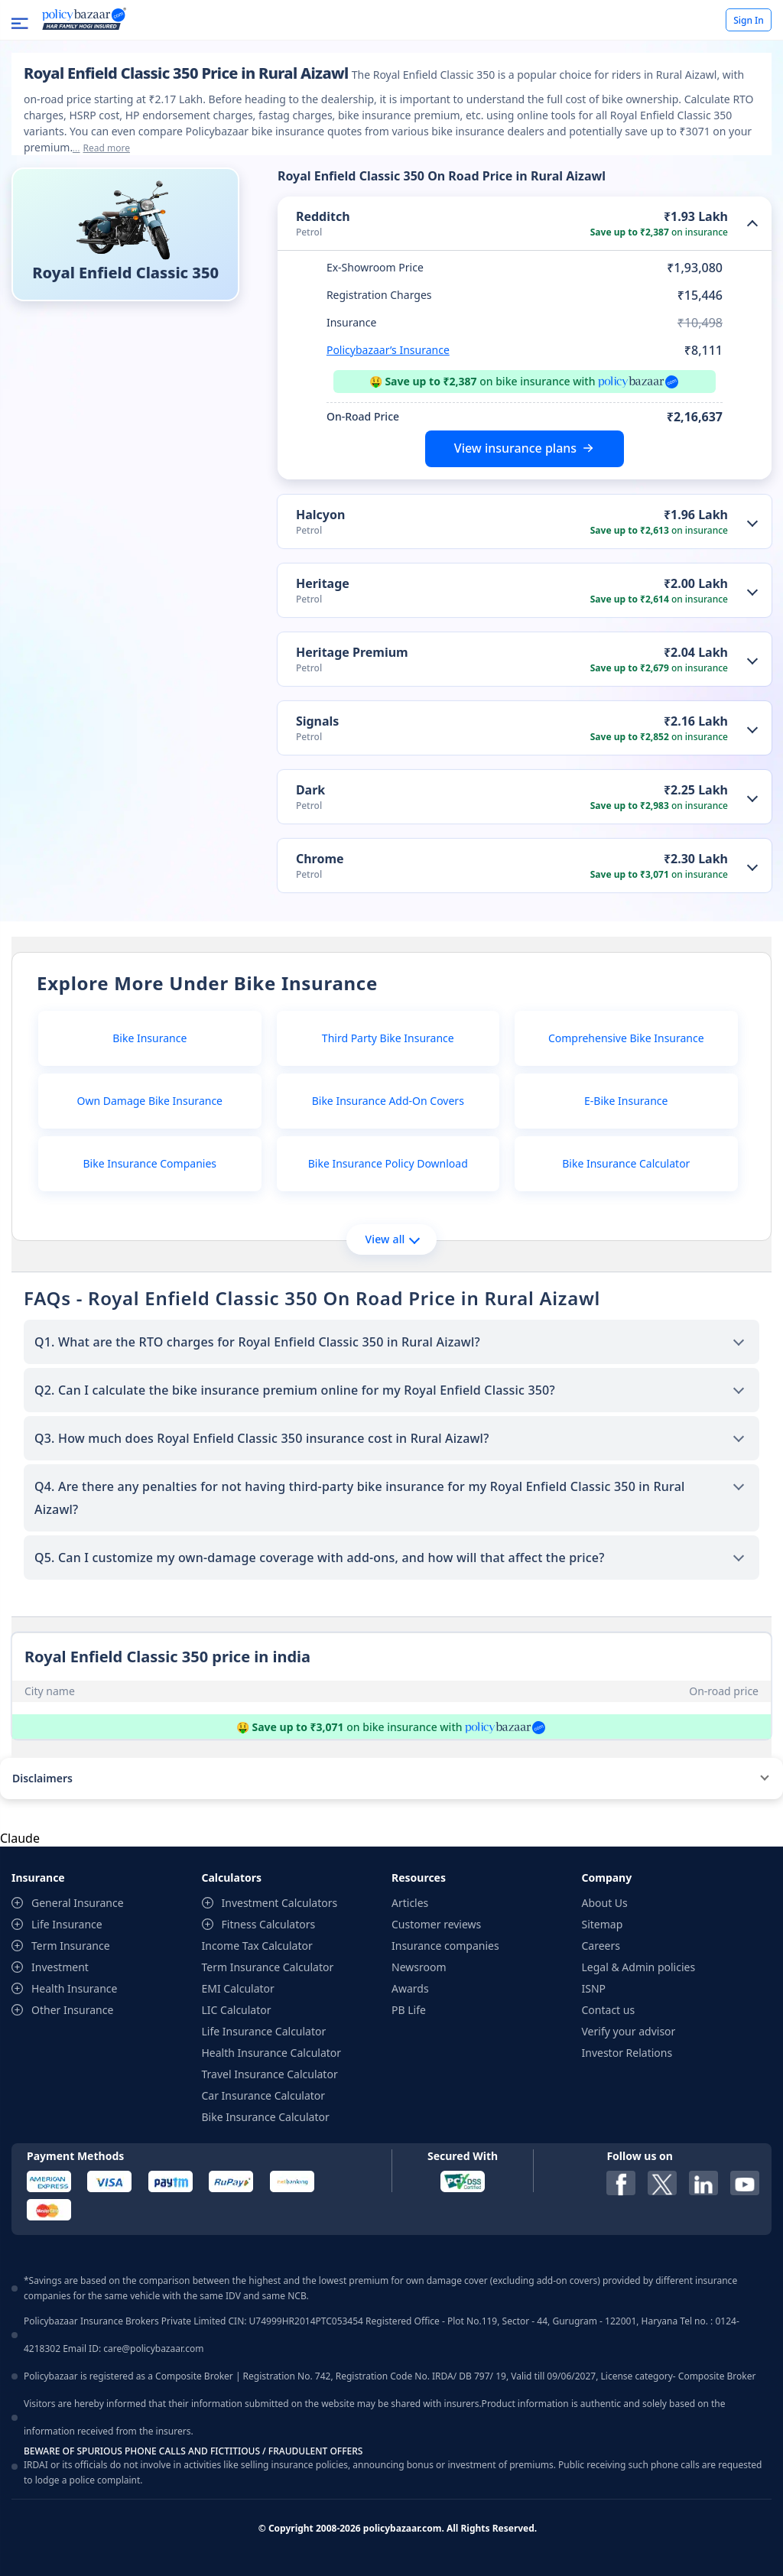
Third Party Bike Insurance (388, 1038)
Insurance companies (445, 1945)
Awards (410, 1988)
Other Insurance (72, 2010)
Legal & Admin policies (639, 1967)
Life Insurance (66, 1924)
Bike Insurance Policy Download (388, 1163)
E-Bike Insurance (626, 1100)
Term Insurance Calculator (268, 1967)
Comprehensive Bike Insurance (626, 1038)
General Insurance (77, 1902)
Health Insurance (74, 1988)
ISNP (594, 1988)
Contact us (608, 2010)
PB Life (409, 2010)
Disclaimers (42, 1778)
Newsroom (419, 1967)
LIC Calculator (236, 2010)
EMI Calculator (238, 1988)
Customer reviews (436, 1924)
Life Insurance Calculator (264, 2031)
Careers (601, 1945)
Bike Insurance (149, 1038)
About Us (605, 1902)
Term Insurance (70, 1945)
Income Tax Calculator (257, 1945)
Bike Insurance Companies (149, 1163)
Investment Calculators (280, 1902)
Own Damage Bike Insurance (150, 1100)
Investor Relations (627, 2052)
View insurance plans (515, 448)
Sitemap (602, 1924)
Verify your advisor (629, 2031)
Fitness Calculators (269, 1924)
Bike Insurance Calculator (626, 1163)
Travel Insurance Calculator (270, 2074)
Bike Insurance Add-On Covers (388, 1100)
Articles (410, 1902)
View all (392, 1239)
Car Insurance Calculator (264, 2095)
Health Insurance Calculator (272, 2052)
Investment (60, 1967)
